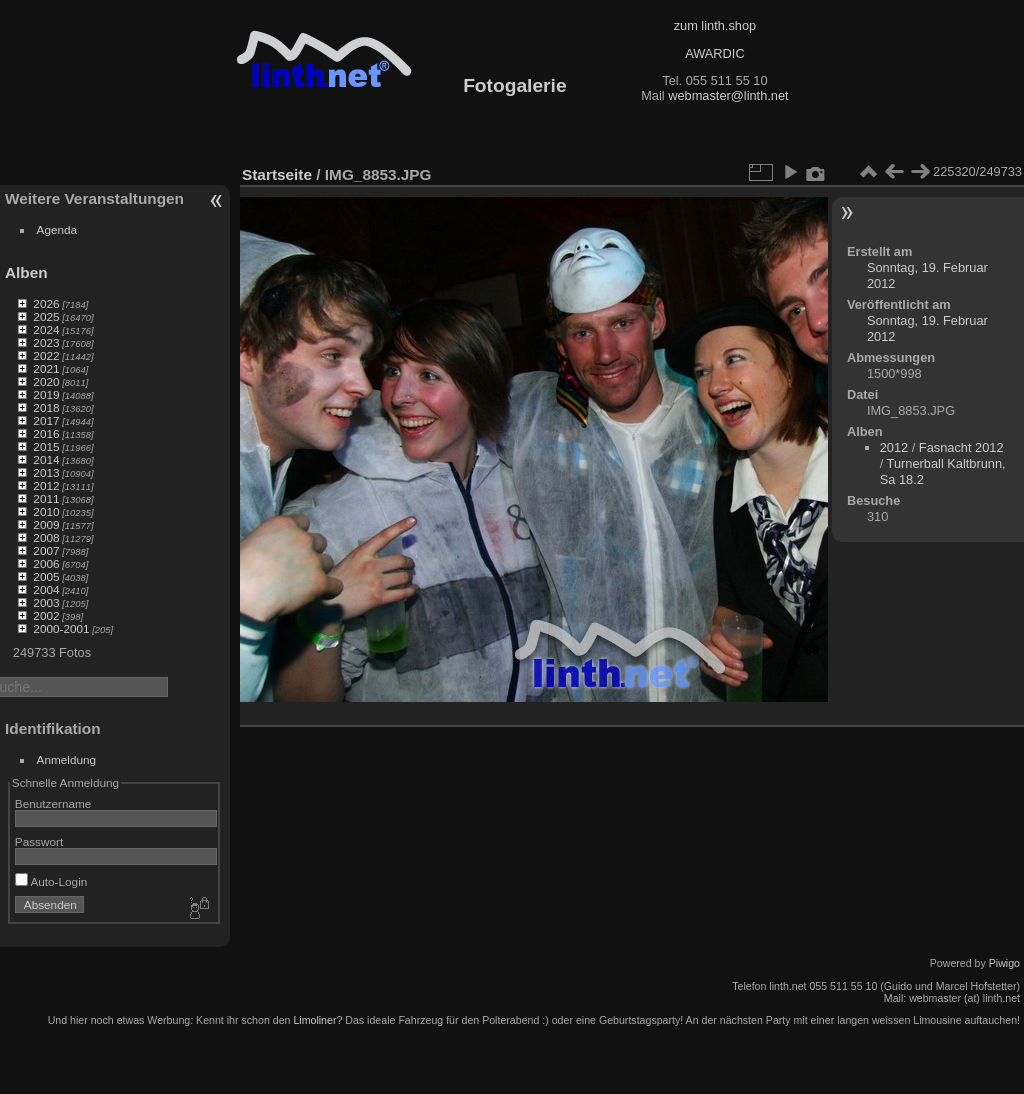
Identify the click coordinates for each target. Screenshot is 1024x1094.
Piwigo (1004, 963)
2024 (46, 329)
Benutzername (53, 803)
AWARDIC (714, 53)
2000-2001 (61, 628)
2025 (46, 316)
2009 (46, 524)
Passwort (39, 841)
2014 (46, 459)
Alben (26, 272)
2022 (46, 355)
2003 (46, 602)
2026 (46, 303)
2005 (46, 576)
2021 (46, 368)
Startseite (277, 174)
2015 (46, 446)
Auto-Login (51, 881)
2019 (46, 394)
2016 (46, 433)
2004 (46, 589)
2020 (46, 381)
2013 (46, 472)
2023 (46, 342)
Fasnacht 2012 (961, 447)
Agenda (57, 229)
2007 (46, 550)
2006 (46, 563)
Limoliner (314, 1020)
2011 (46, 498)
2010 (46, 511)
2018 (46, 407)
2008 (46, 537)
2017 (46, 420)
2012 (46, 485)
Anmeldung (67, 759)
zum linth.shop (715, 25)
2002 (46, 615)
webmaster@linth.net (728, 95)
